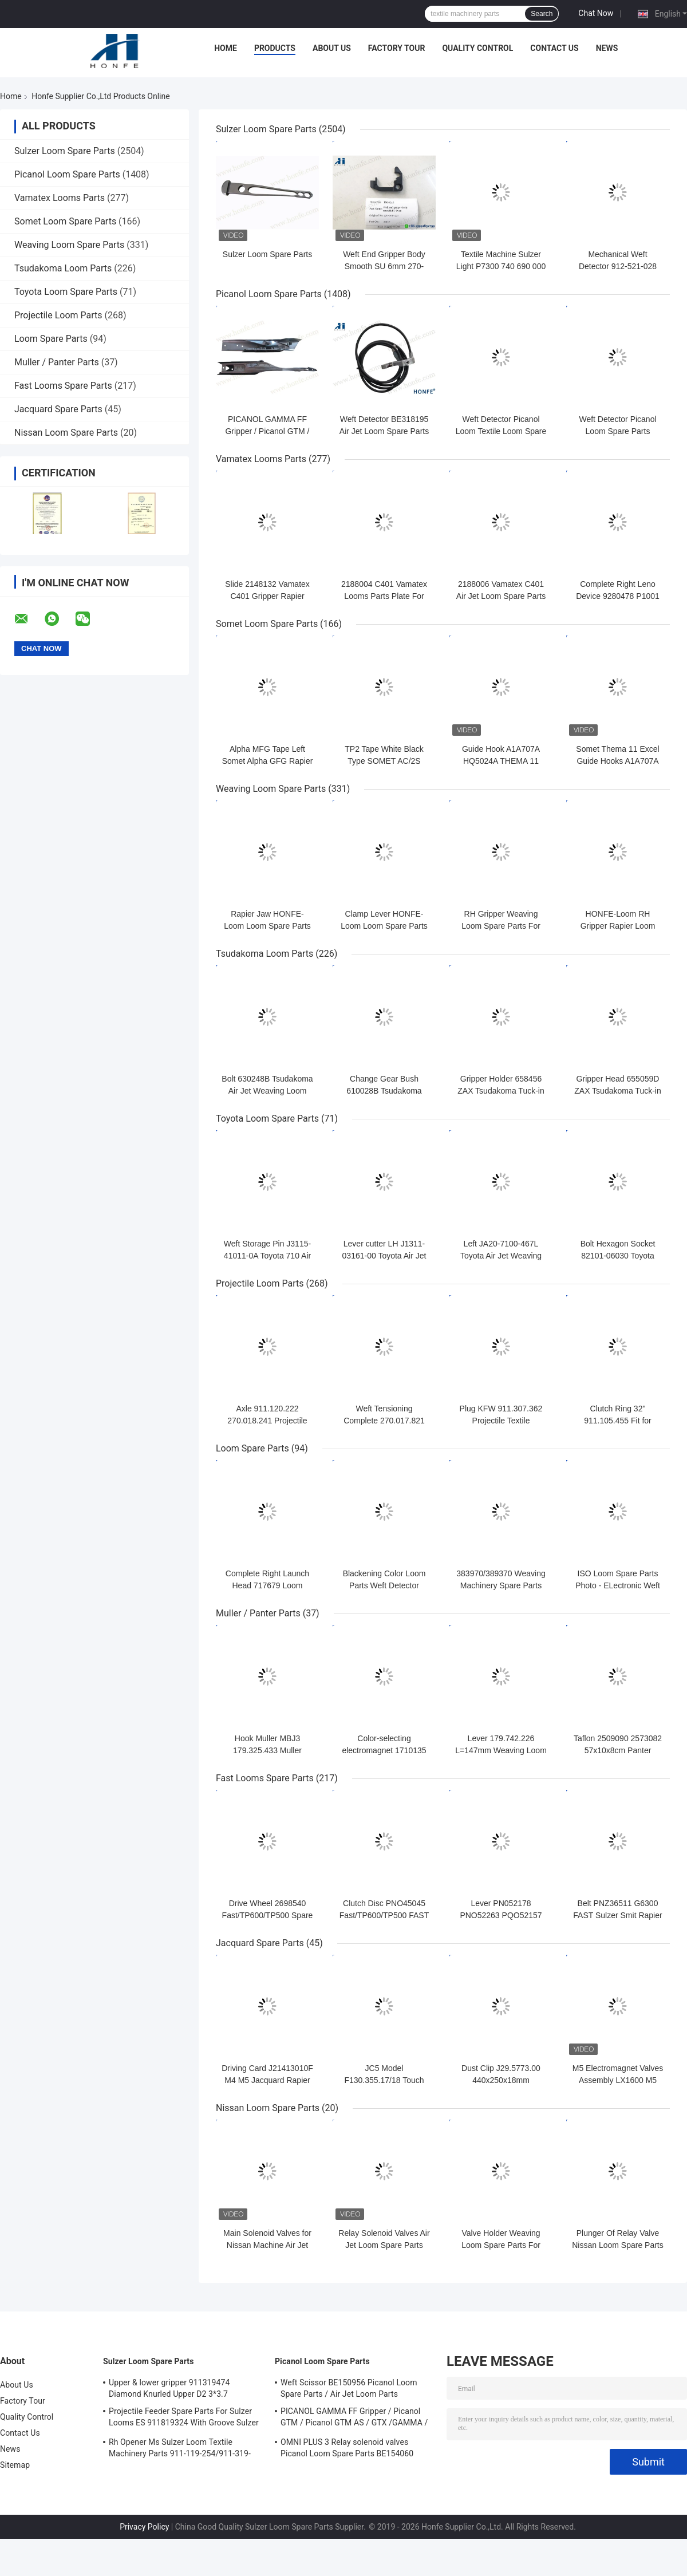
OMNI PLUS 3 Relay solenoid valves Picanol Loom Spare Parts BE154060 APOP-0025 (347, 2449)
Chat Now (595, 13)
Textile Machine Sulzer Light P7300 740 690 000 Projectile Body (501, 266)
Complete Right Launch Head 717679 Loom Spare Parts (267, 1585)
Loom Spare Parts (51, 338)
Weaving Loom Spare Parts (69, 244)
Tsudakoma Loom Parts (63, 268)
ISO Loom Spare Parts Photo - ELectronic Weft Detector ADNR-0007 (617, 1585)
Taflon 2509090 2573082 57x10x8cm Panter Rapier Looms (618, 1750)
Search (541, 14)
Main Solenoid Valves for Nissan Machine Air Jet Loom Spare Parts (267, 2245)
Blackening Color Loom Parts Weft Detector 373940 (384, 1585)
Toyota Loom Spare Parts (65, 291)
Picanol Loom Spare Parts (67, 174)
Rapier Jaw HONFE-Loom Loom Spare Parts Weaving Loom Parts (267, 925)
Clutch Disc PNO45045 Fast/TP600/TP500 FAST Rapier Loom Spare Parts (384, 1915)
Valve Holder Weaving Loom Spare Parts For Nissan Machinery (500, 2245)
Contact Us (554, 48)
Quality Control (477, 48)
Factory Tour (396, 48)
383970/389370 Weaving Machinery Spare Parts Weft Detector (500, 1585)
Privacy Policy (144, 2526)
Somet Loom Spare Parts (65, 221)
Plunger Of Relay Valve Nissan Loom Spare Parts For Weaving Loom (618, 2245)
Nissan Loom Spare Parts (66, 432)
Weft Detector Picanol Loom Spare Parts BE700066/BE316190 (617, 431)
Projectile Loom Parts (58, 315)
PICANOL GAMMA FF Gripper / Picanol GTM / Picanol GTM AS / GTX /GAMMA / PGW (354, 2419)
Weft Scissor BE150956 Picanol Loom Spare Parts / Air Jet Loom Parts (349, 2388)
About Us (332, 48)
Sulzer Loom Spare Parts (64, 150)
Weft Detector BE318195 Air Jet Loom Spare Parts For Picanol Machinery (384, 431)
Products (274, 48)
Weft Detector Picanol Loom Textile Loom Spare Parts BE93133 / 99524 (501, 431)
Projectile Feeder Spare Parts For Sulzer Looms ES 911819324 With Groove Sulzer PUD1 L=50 (184, 2419)
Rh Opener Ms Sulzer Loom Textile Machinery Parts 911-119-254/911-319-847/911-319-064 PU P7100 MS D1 (180, 2449)
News (607, 48)
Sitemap (15, 2465)
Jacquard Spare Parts (58, 409)
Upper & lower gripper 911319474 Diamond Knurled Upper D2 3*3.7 (169, 2388)
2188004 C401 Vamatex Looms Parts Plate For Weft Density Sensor (384, 596)
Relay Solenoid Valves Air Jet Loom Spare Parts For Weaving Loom (383, 2245)
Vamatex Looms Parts (59, 197)
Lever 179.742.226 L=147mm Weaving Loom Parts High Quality (501, 1750)
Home (225, 48)
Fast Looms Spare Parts (63, 385)
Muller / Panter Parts (56, 362)
